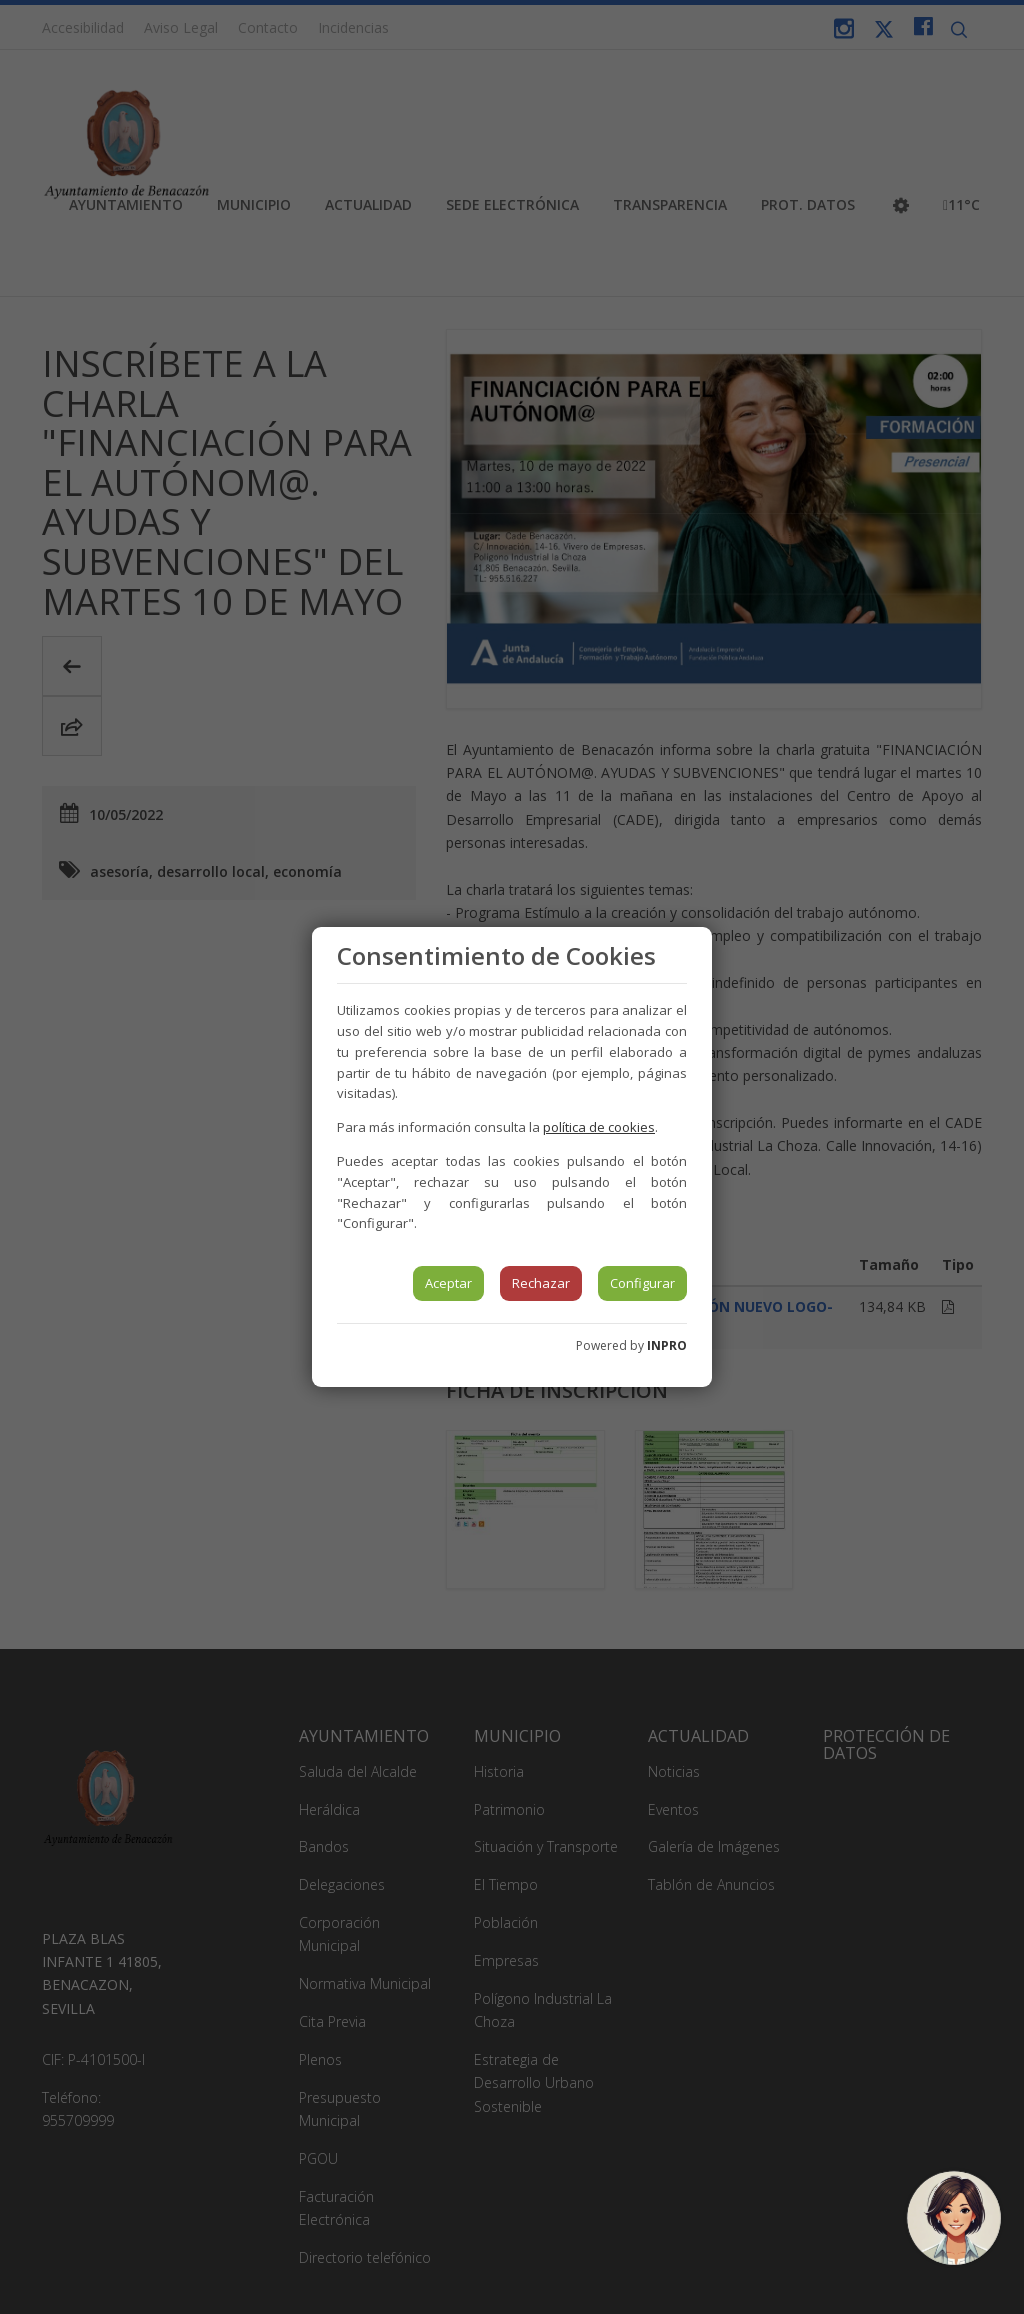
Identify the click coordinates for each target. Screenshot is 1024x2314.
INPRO (667, 1345)
